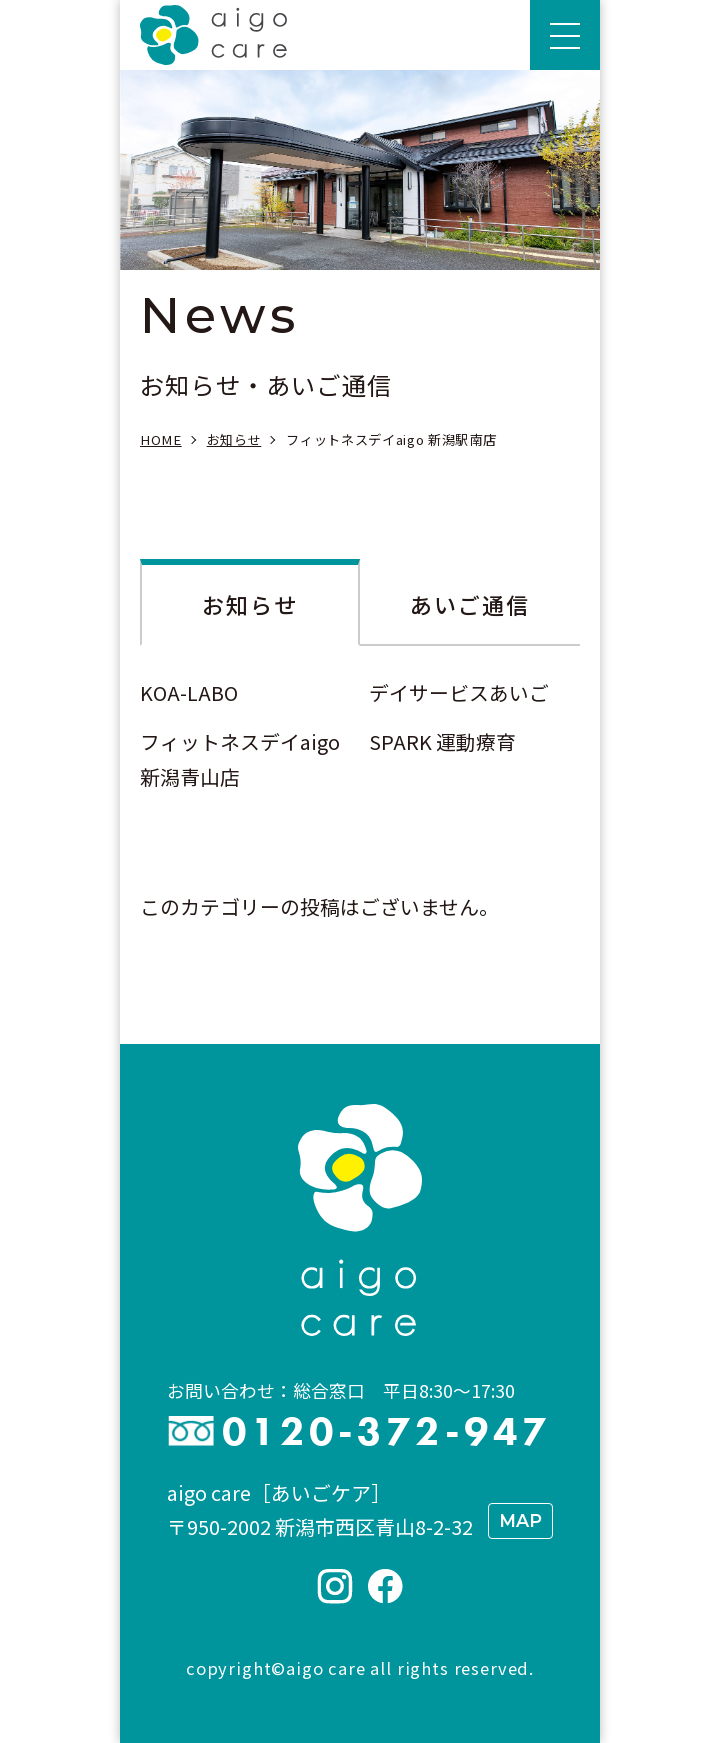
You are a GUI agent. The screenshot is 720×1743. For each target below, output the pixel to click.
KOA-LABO (189, 692)
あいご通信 (470, 604)
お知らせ (250, 604)
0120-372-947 (386, 1431)
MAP (520, 1520)
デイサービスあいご (459, 692)
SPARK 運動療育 (442, 741)
